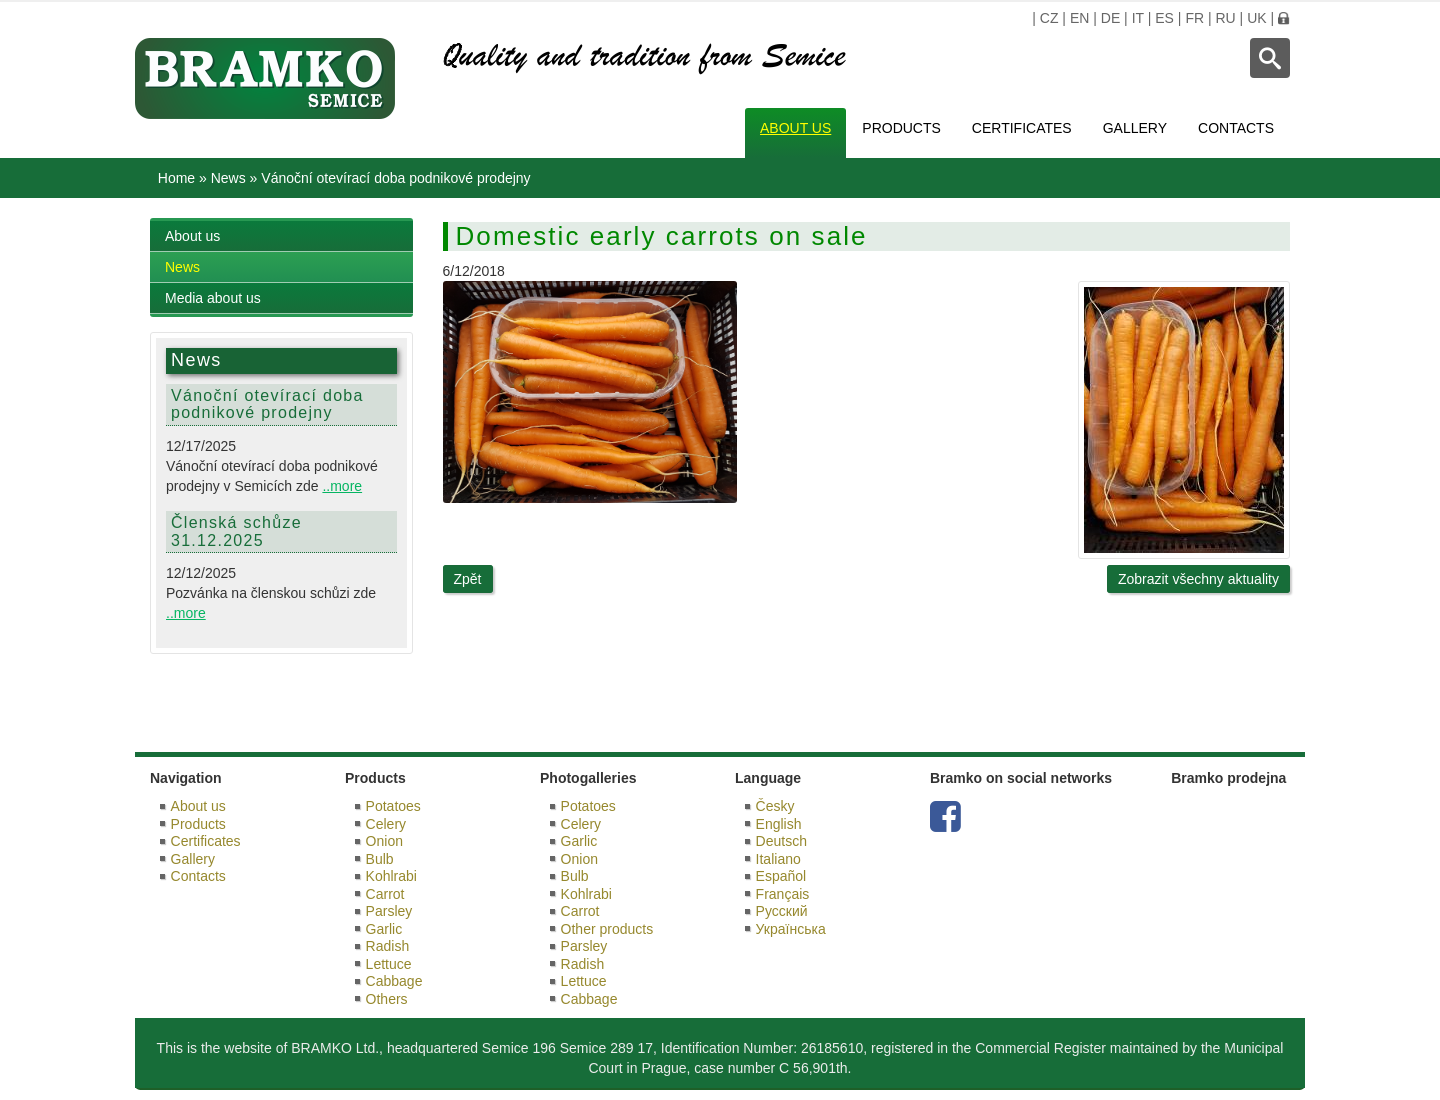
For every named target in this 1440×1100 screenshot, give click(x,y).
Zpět (468, 579)
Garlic (384, 929)
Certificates (1022, 128)
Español (781, 876)
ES (1164, 18)
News (228, 178)
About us (795, 128)
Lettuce (389, 964)
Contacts (1236, 128)
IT (1138, 18)
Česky (775, 806)
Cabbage (394, 981)
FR (1194, 18)
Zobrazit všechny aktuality (1198, 579)
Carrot (385, 894)
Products (901, 128)
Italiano (778, 859)
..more (342, 486)
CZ (1049, 18)
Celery (386, 824)
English (779, 824)
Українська (791, 929)
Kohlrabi (391, 876)
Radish (388, 946)
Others (387, 999)
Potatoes (393, 806)
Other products (607, 929)
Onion (384, 841)
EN (1079, 18)
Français (783, 894)
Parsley (389, 911)
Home (176, 178)
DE (1110, 18)
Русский (782, 911)
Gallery (1135, 128)
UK (1256, 18)
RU (1225, 18)
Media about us (213, 298)
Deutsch (781, 841)
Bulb (380, 859)
